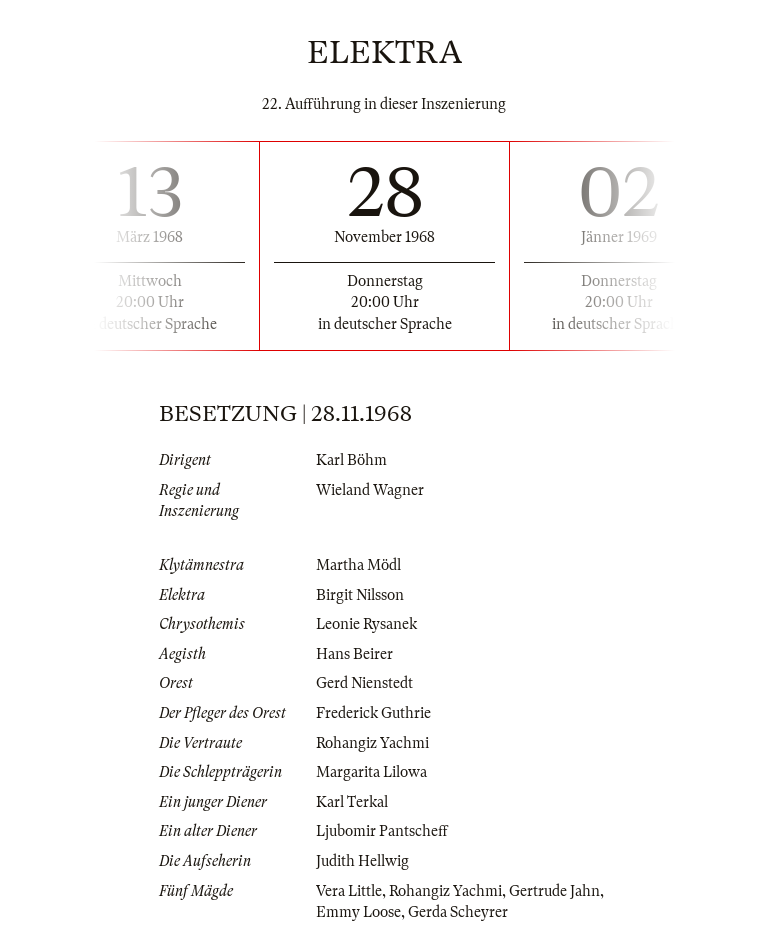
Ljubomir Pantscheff (382, 831)
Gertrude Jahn (554, 891)
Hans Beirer (354, 654)
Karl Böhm (351, 460)
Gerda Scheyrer (458, 912)
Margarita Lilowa (371, 772)
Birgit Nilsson (360, 595)
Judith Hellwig (362, 861)
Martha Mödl (358, 565)
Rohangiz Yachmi (372, 743)
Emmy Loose (358, 912)
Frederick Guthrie (373, 713)
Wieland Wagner (370, 490)
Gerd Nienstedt (364, 683)
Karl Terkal (352, 802)
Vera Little (349, 891)
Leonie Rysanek (366, 624)
